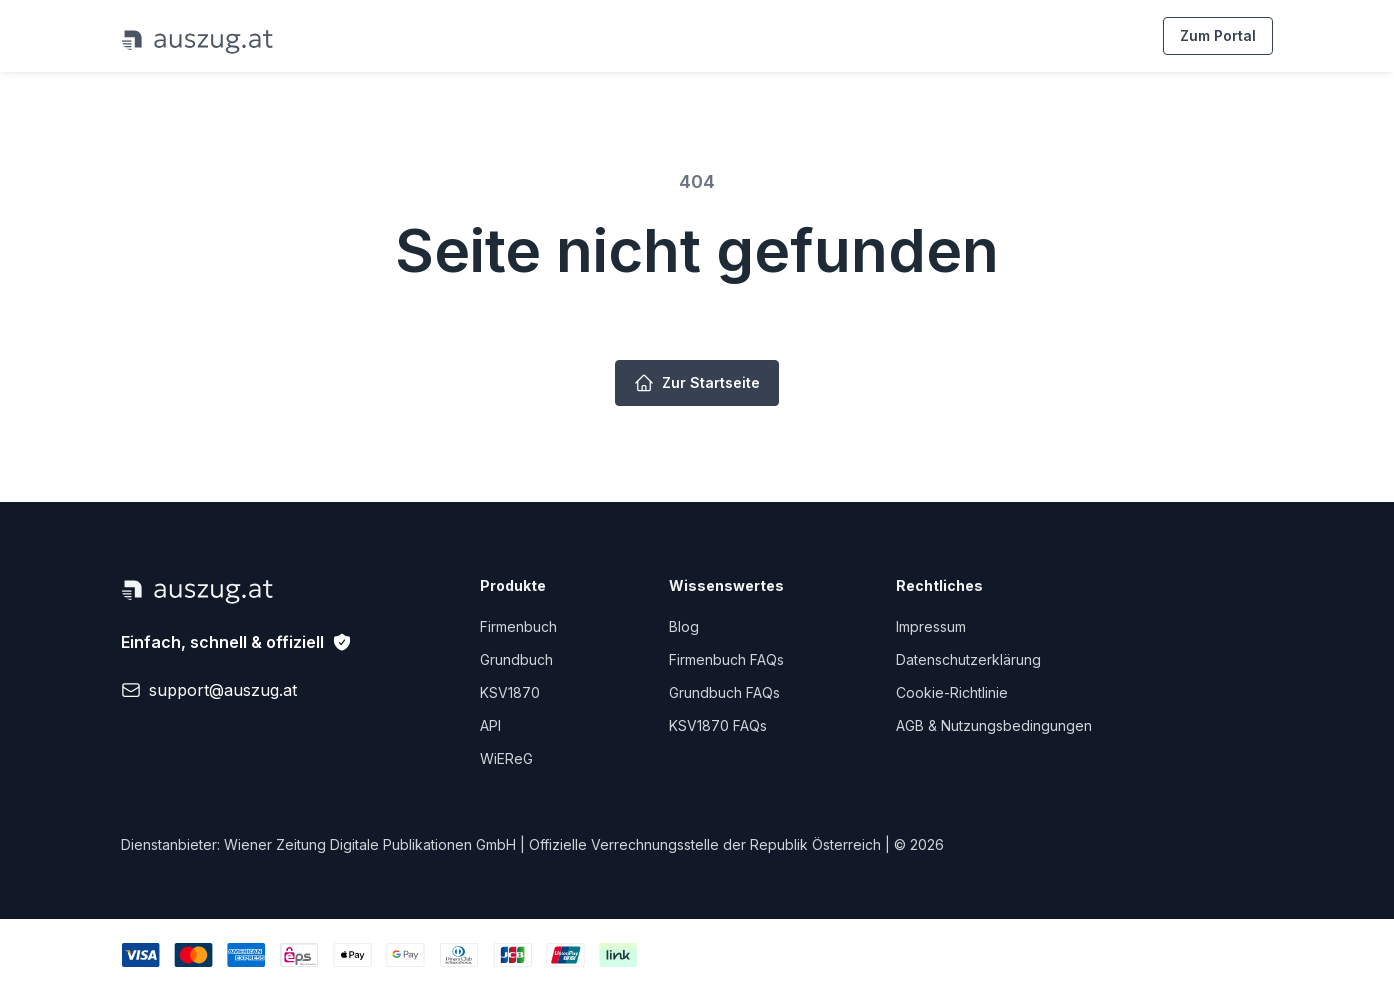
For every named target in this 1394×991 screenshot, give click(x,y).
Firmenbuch (518, 626)
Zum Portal (1218, 35)
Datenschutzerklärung (968, 659)
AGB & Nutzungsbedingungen (994, 725)
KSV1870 (510, 692)
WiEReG (506, 758)
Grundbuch (516, 659)
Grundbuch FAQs (724, 692)
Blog (684, 626)
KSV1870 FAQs (718, 725)
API (490, 725)
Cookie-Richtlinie (952, 692)
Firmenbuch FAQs (726, 659)
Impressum (931, 626)
